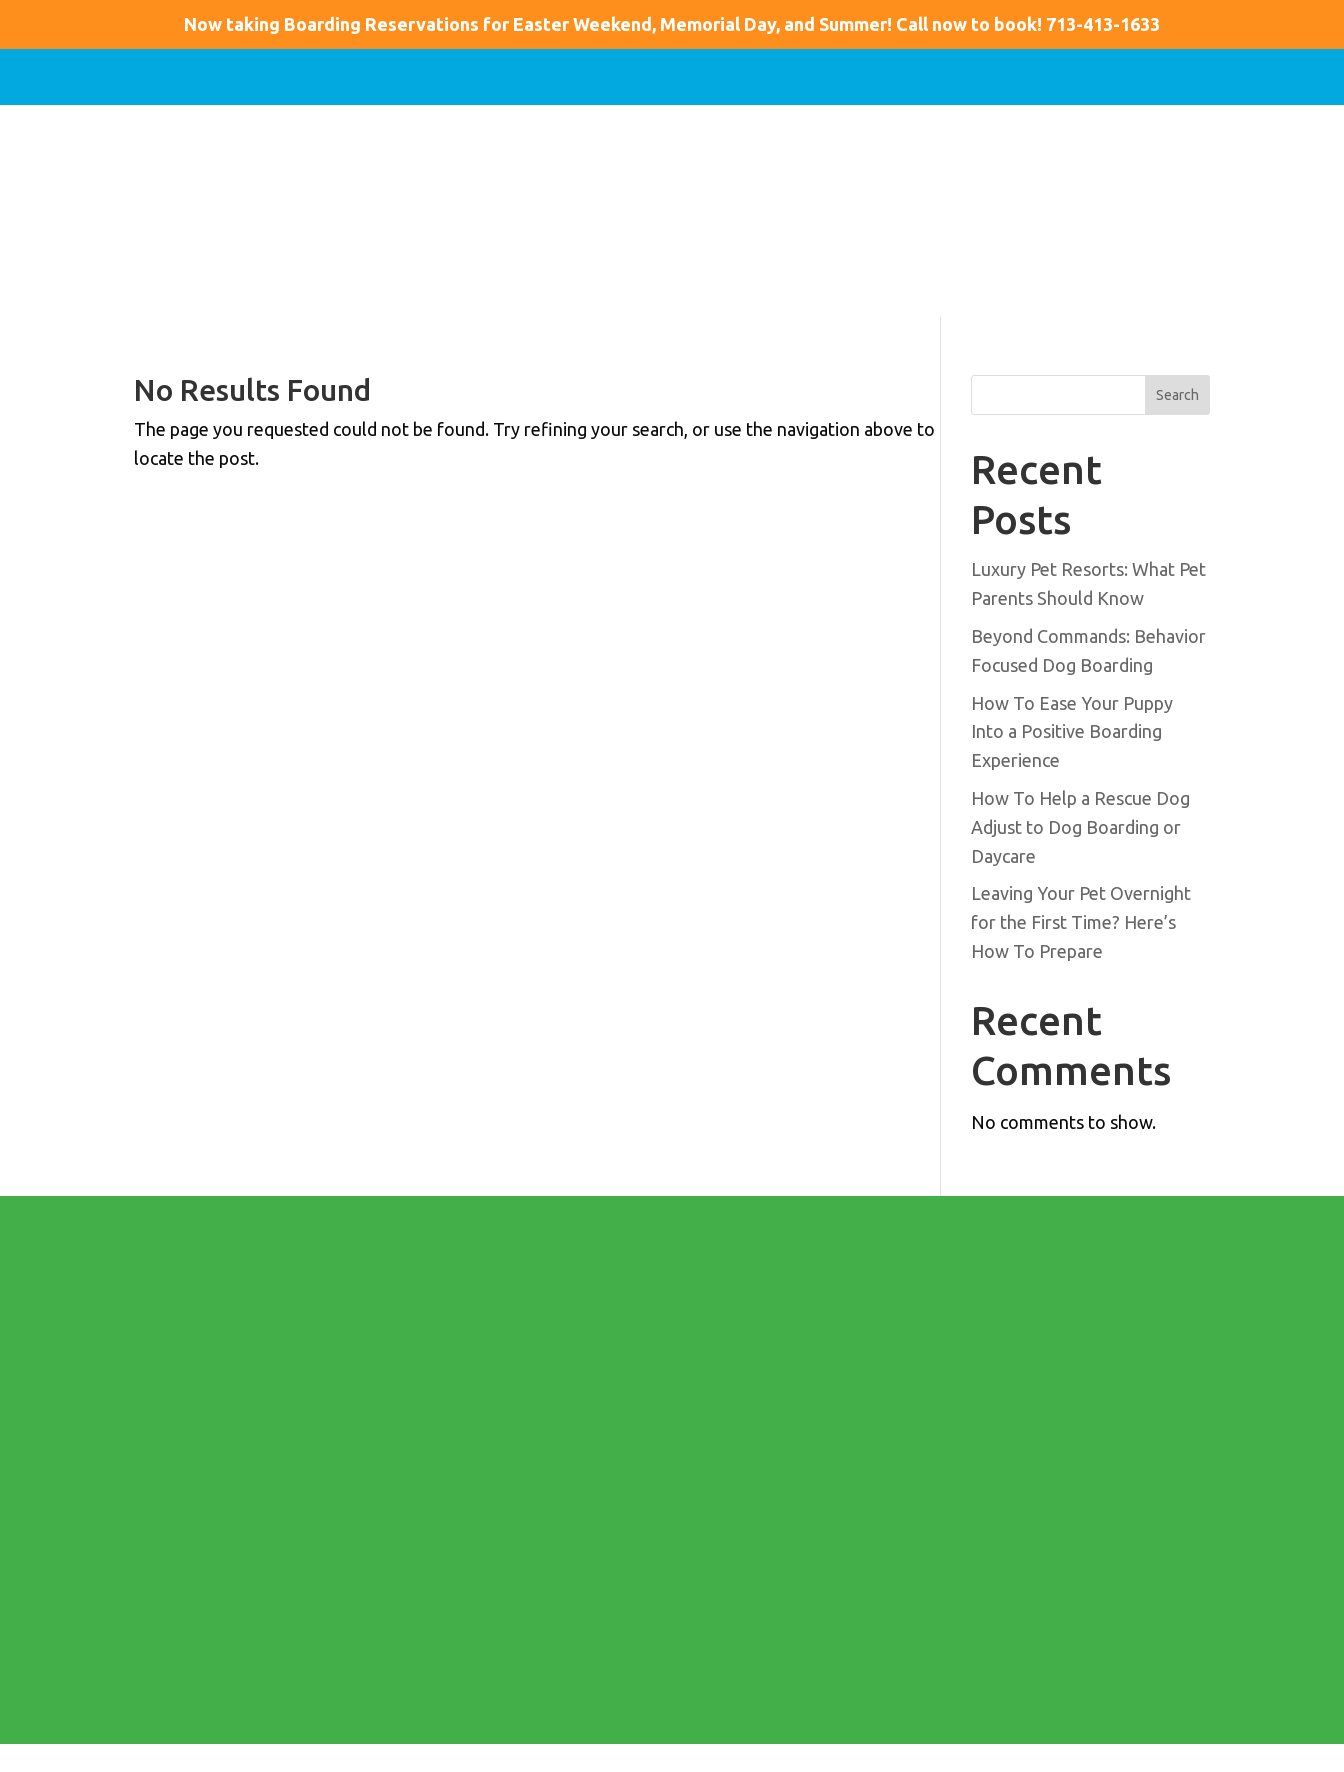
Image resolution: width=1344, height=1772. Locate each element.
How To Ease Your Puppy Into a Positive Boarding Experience (1072, 732)
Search (1177, 395)
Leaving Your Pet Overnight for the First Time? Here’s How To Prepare (1081, 922)
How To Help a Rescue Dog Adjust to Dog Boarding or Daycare (1080, 827)
